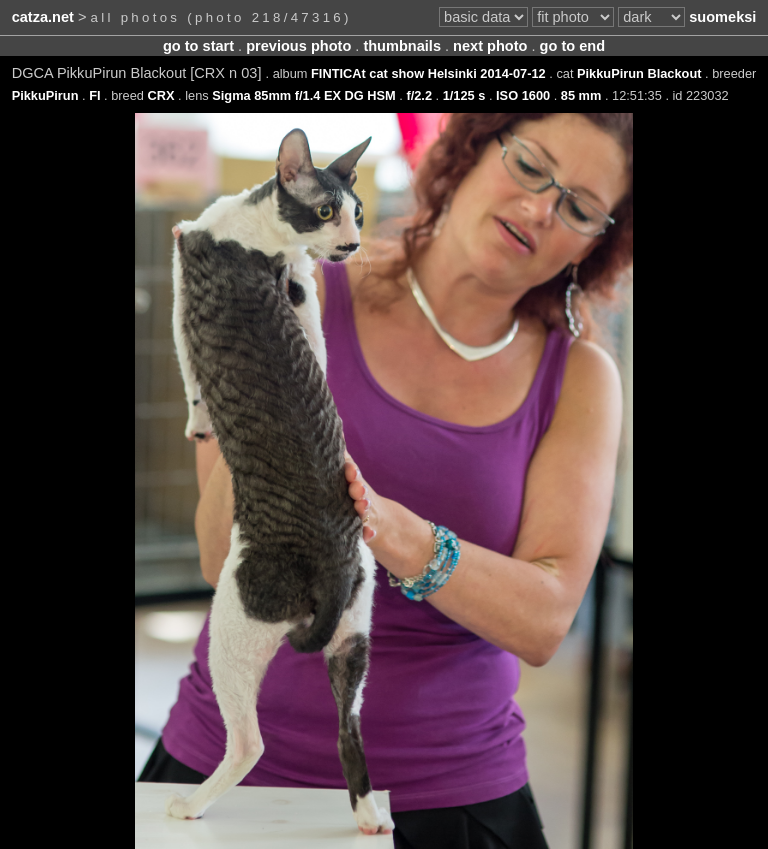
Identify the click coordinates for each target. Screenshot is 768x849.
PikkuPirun (45, 95)
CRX (161, 95)
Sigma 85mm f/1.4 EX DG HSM (303, 95)
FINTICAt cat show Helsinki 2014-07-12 (428, 73)
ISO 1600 (523, 95)
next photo (490, 46)
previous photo (298, 46)
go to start (198, 46)
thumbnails (402, 46)
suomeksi (722, 17)
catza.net (43, 17)
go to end (572, 46)
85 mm (581, 95)
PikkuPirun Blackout (639, 73)
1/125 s (464, 95)
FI (94, 95)
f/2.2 (419, 95)
